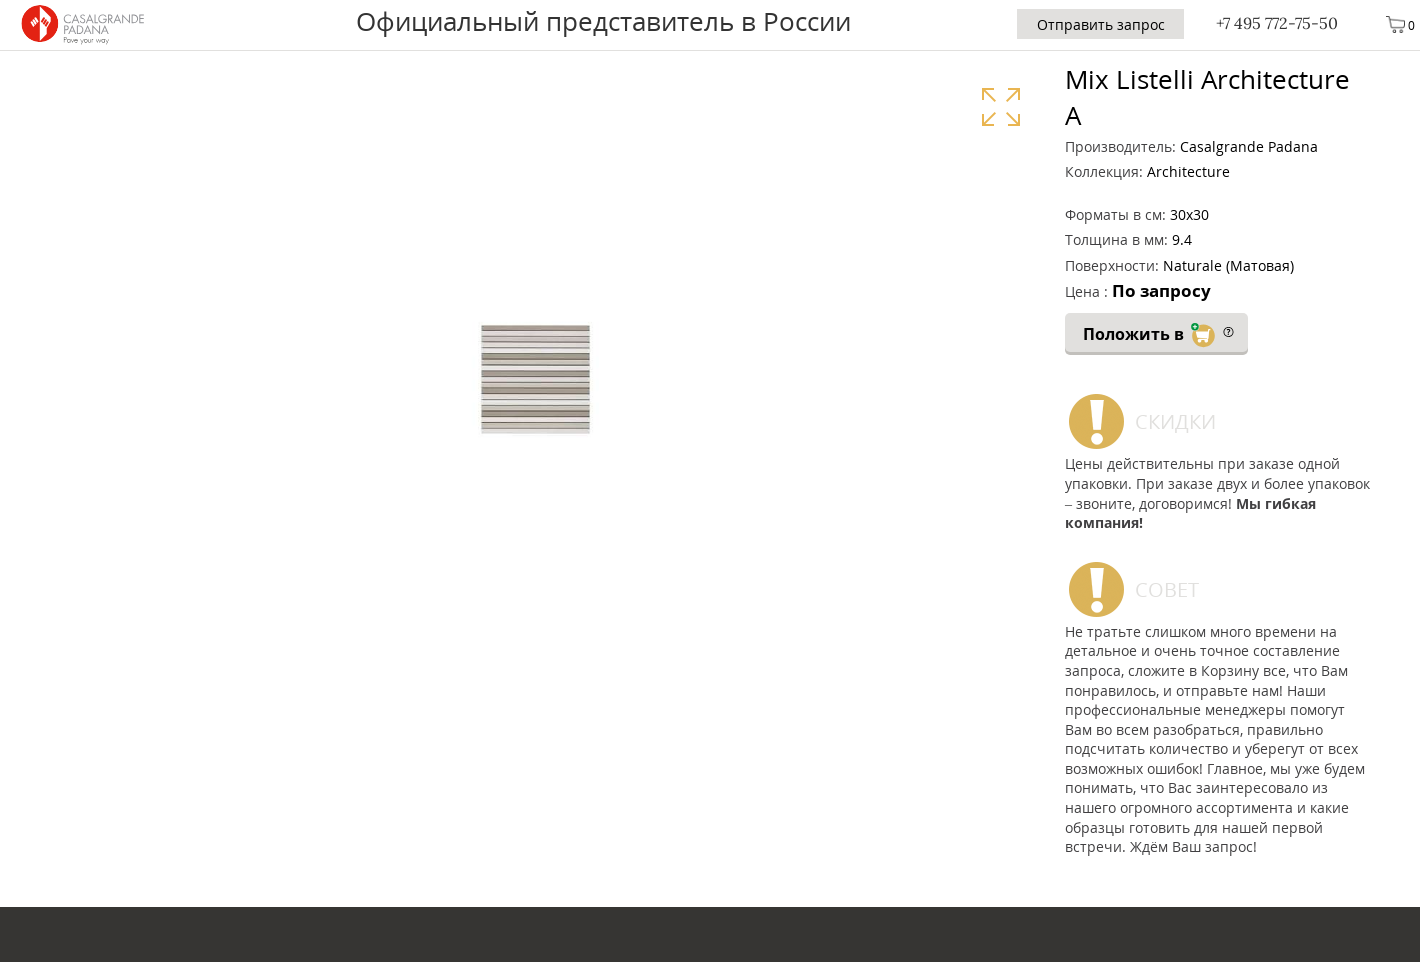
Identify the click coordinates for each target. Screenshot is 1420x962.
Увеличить (1000, 106)
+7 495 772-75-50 (1277, 23)
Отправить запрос (1101, 24)
